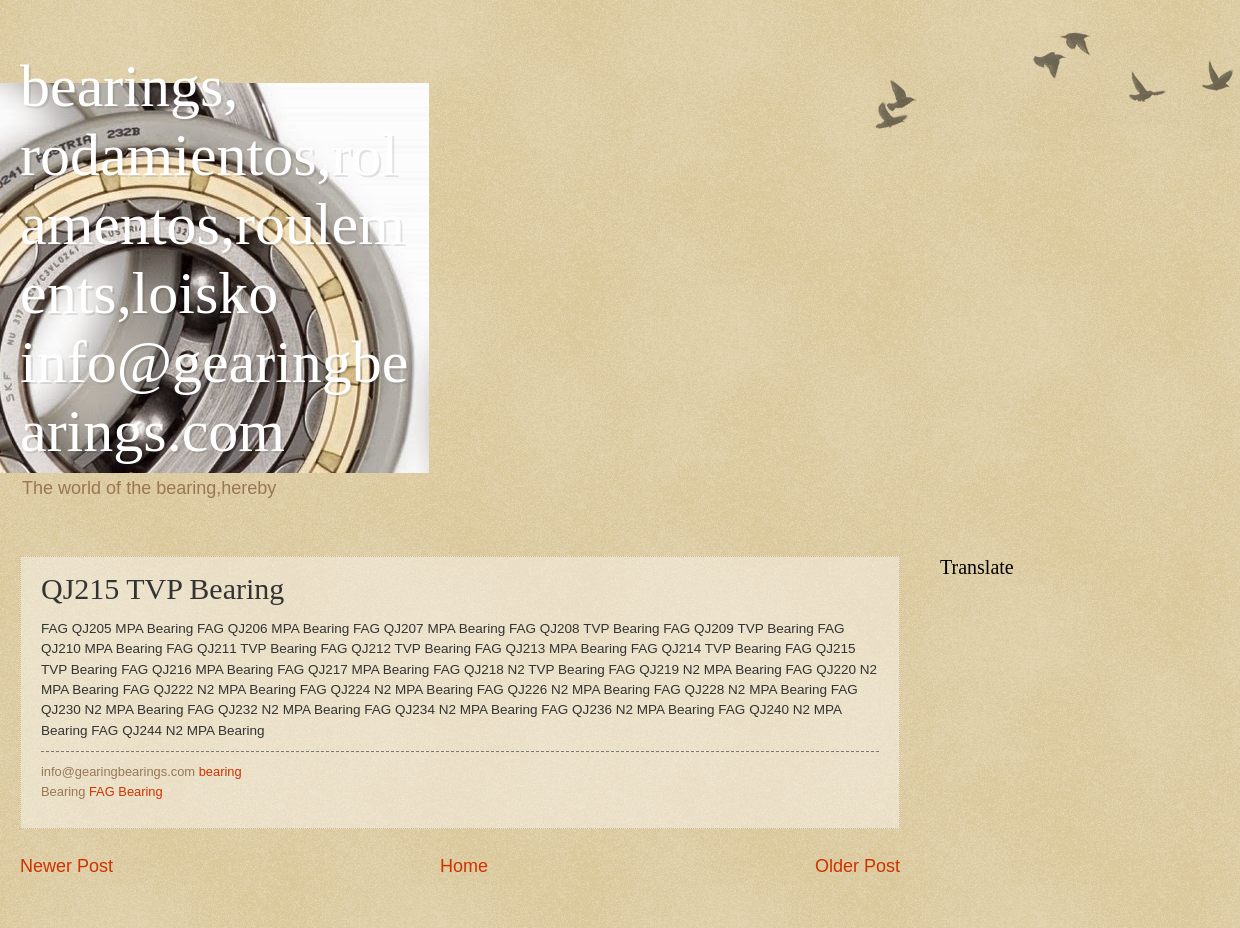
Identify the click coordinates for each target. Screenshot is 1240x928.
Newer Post (66, 866)
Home (464, 866)
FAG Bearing (126, 791)
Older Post (857, 866)
